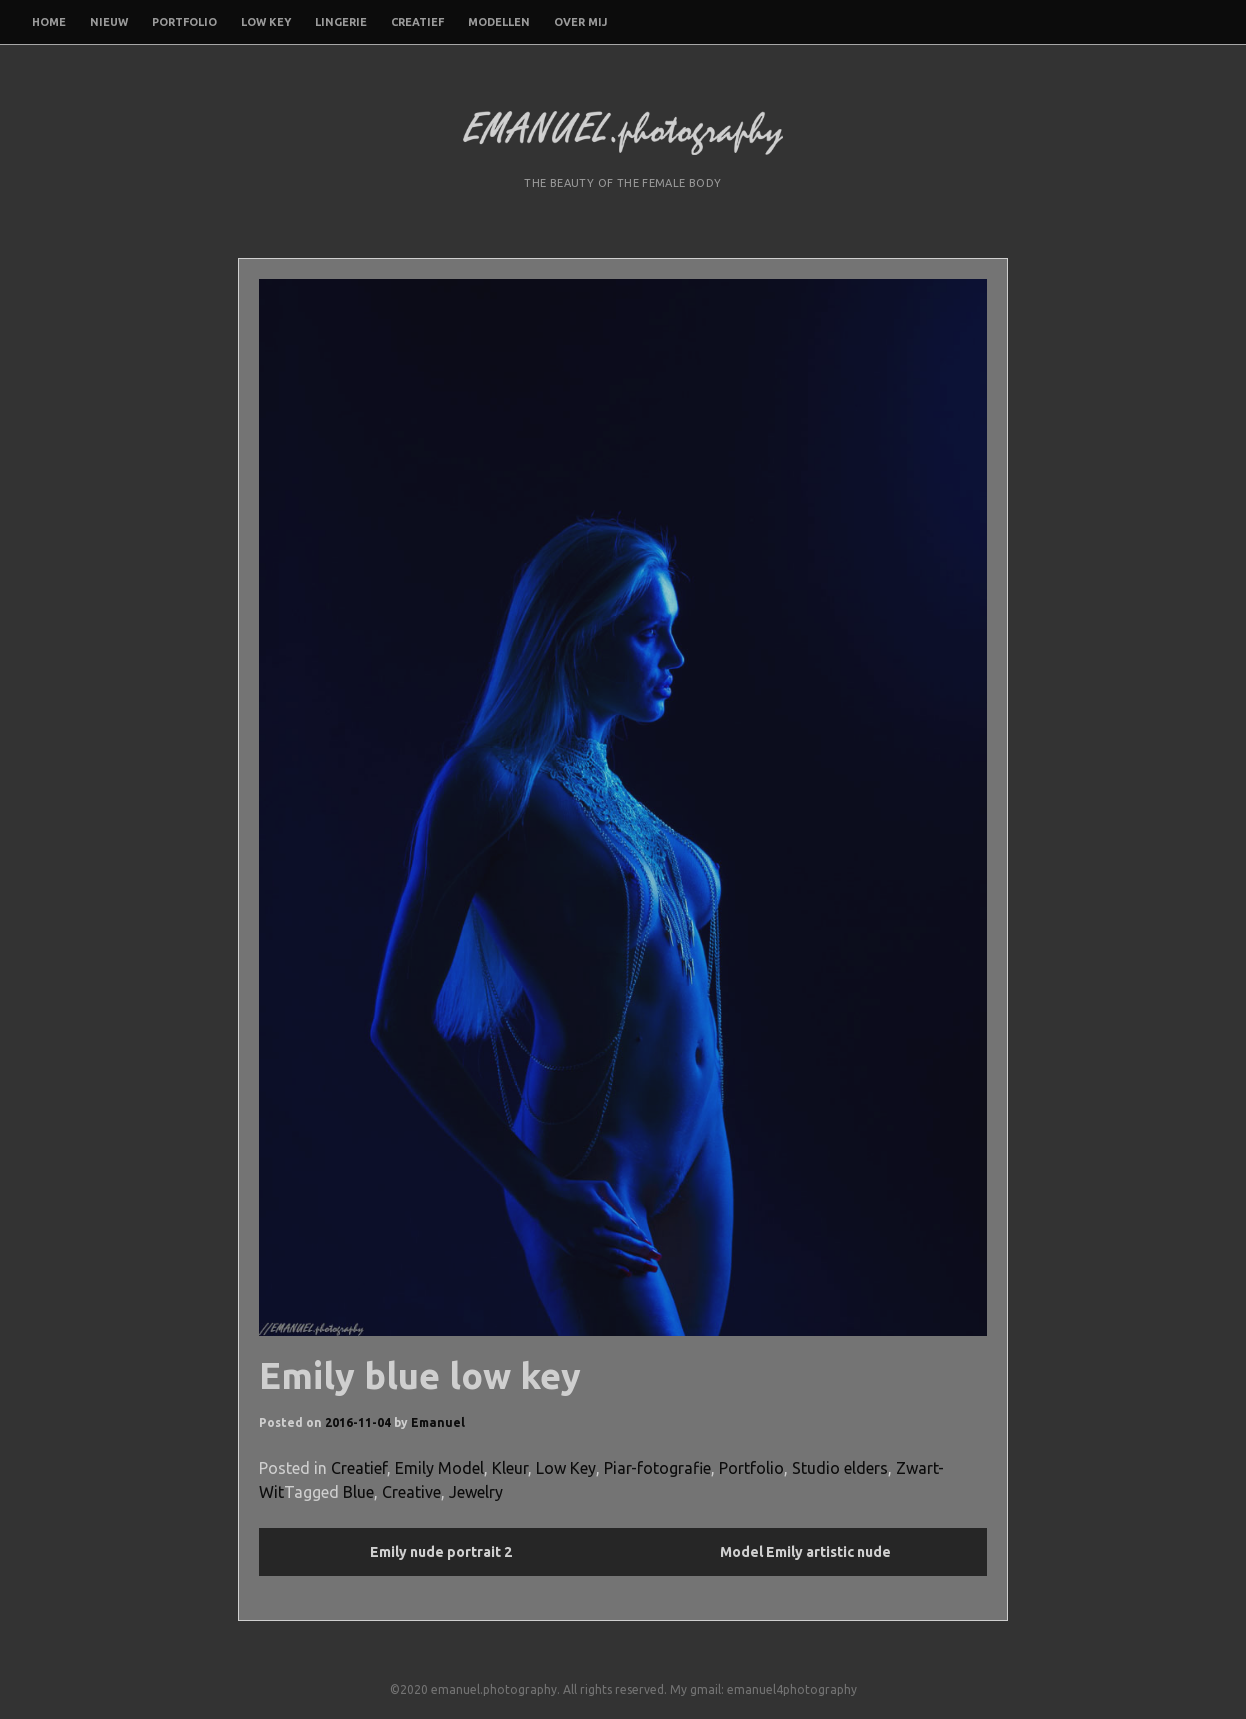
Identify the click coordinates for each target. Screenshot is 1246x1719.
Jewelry (476, 1492)
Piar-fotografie (657, 1468)
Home (49, 22)
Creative (411, 1492)
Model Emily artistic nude (805, 1552)
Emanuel (438, 1422)
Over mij (580, 22)
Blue (358, 1492)
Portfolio (184, 22)
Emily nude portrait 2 (441, 1552)
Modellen (499, 22)
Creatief (417, 22)
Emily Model (439, 1468)
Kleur (510, 1468)
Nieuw (109, 22)
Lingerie (341, 22)
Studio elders (840, 1468)
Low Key (266, 22)
